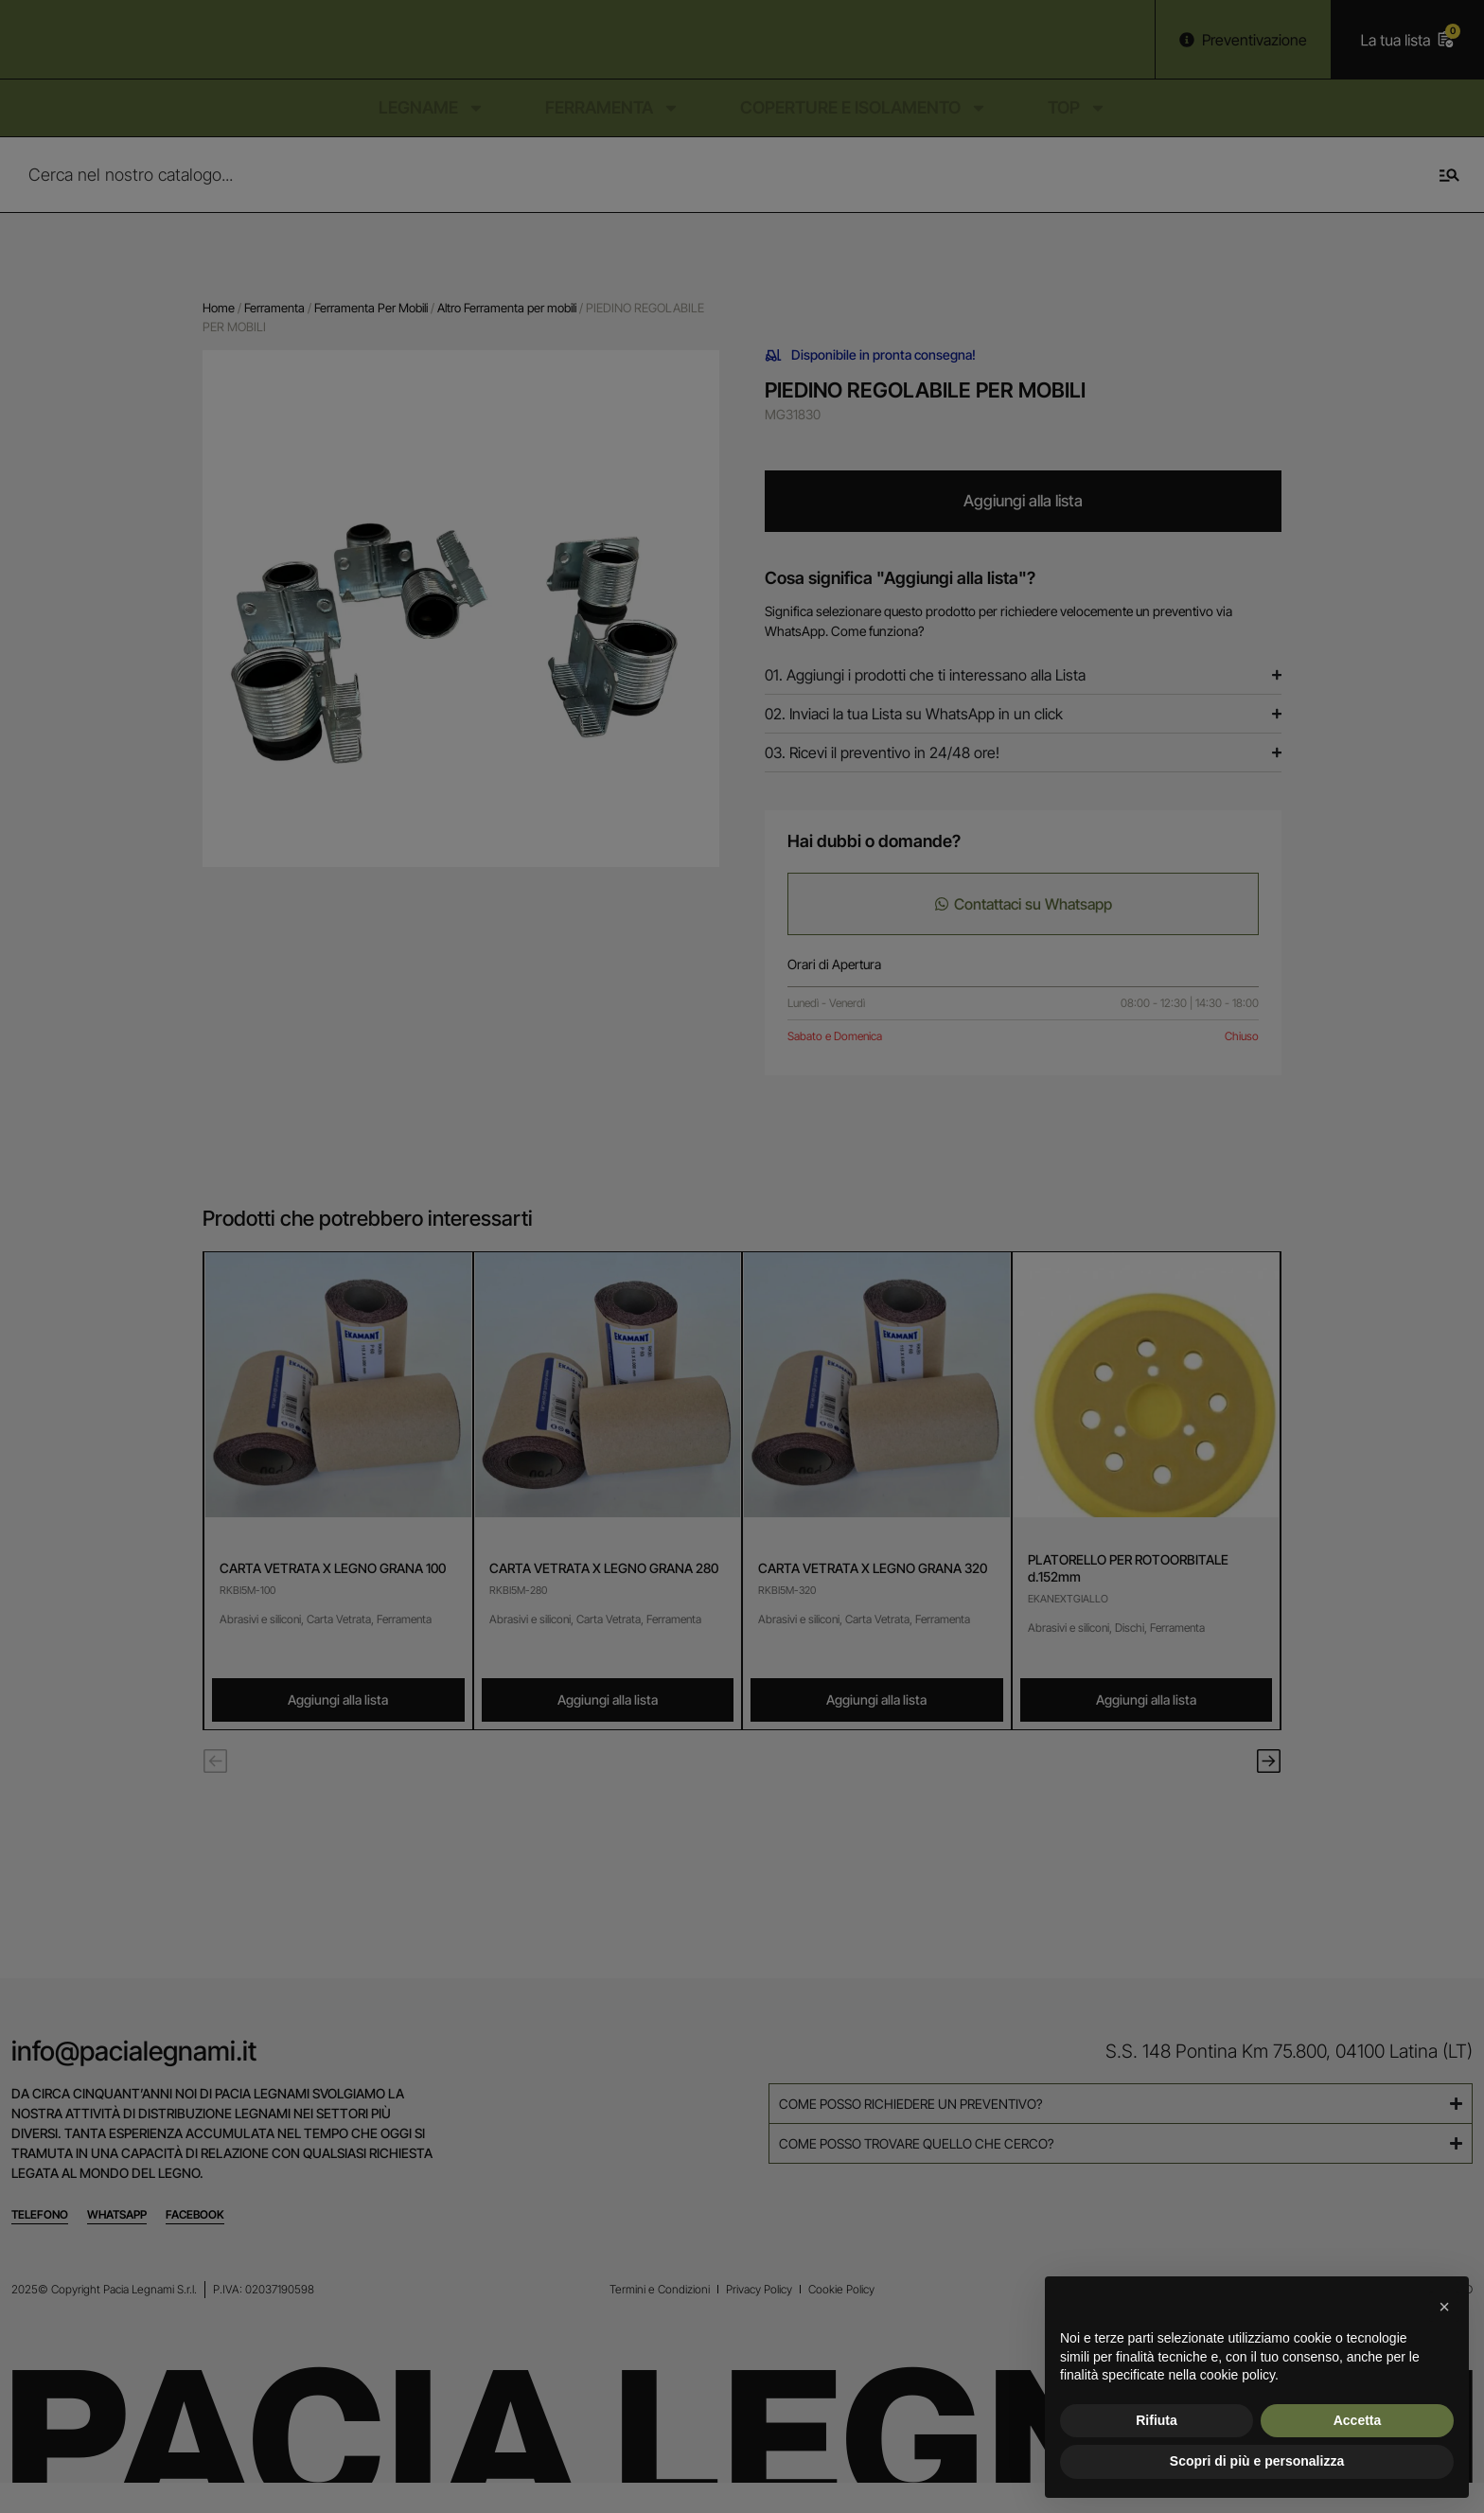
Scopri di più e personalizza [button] (1257, 2461)
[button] (1444, 2307)
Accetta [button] (1358, 2420)
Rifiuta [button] (1156, 2420)
